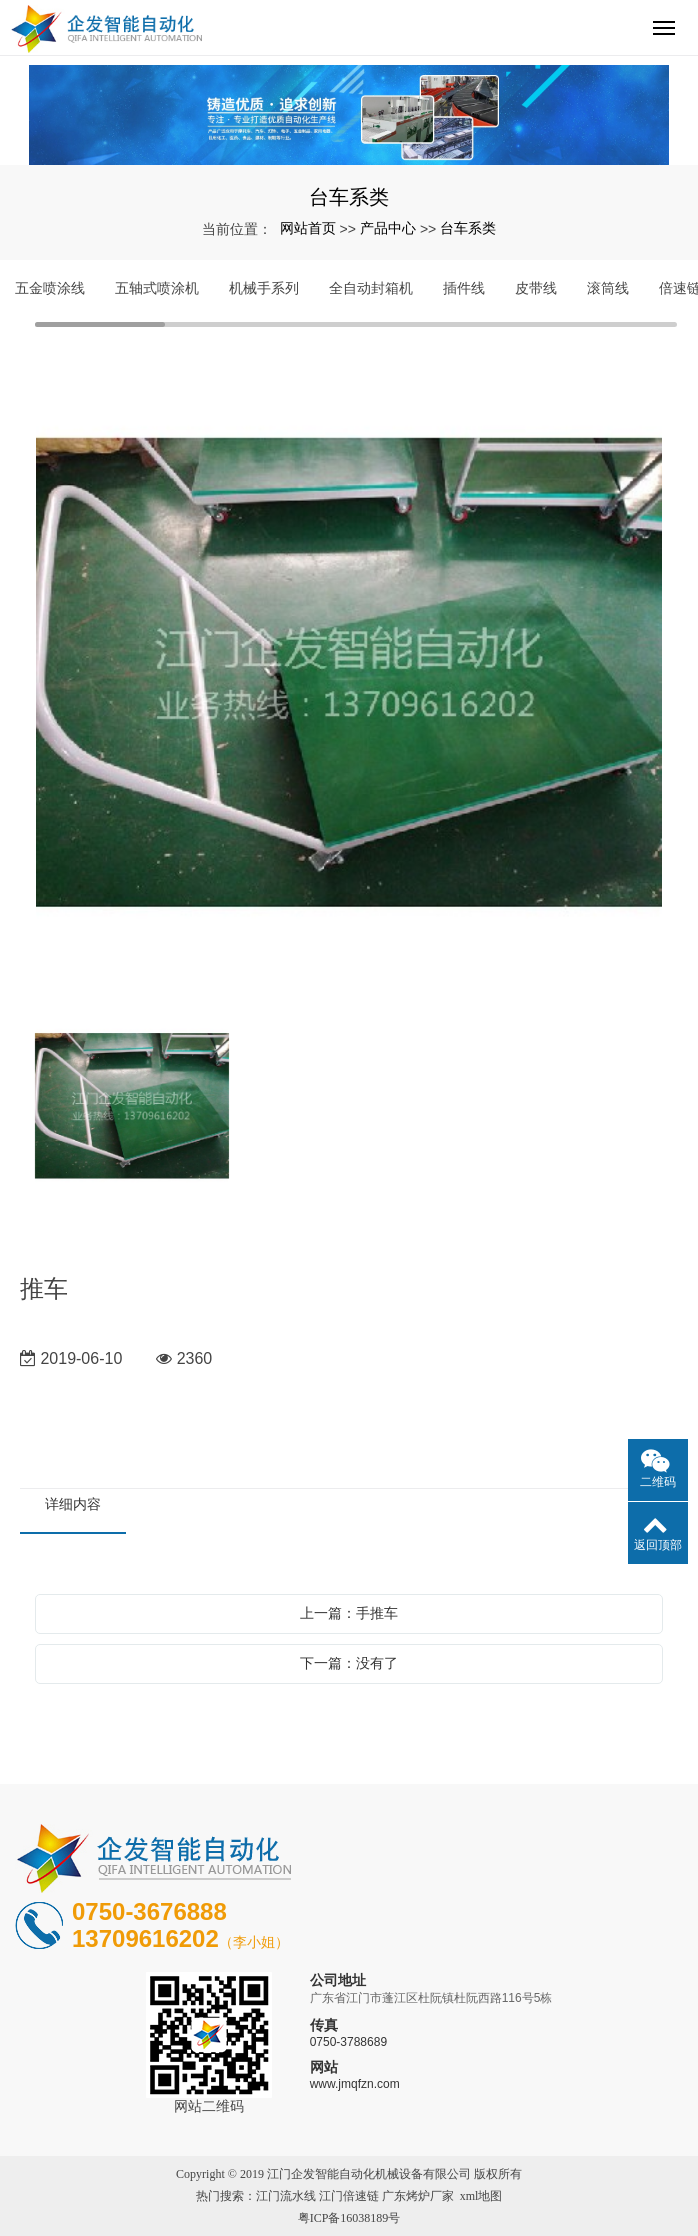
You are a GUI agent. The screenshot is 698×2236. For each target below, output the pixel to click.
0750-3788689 (348, 2042)
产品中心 (388, 228)
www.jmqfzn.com (355, 2084)
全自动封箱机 (371, 288)
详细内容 (73, 1504)
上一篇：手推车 (349, 1613)
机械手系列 (264, 288)
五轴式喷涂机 (157, 288)
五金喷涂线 (50, 288)
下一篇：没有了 (349, 1663)
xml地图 (481, 2196)
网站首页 (308, 228)
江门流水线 (286, 2196)
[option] (349, 674)
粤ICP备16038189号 (349, 2218)
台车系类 (468, 228)
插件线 (464, 288)
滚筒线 (608, 288)
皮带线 (536, 288)
